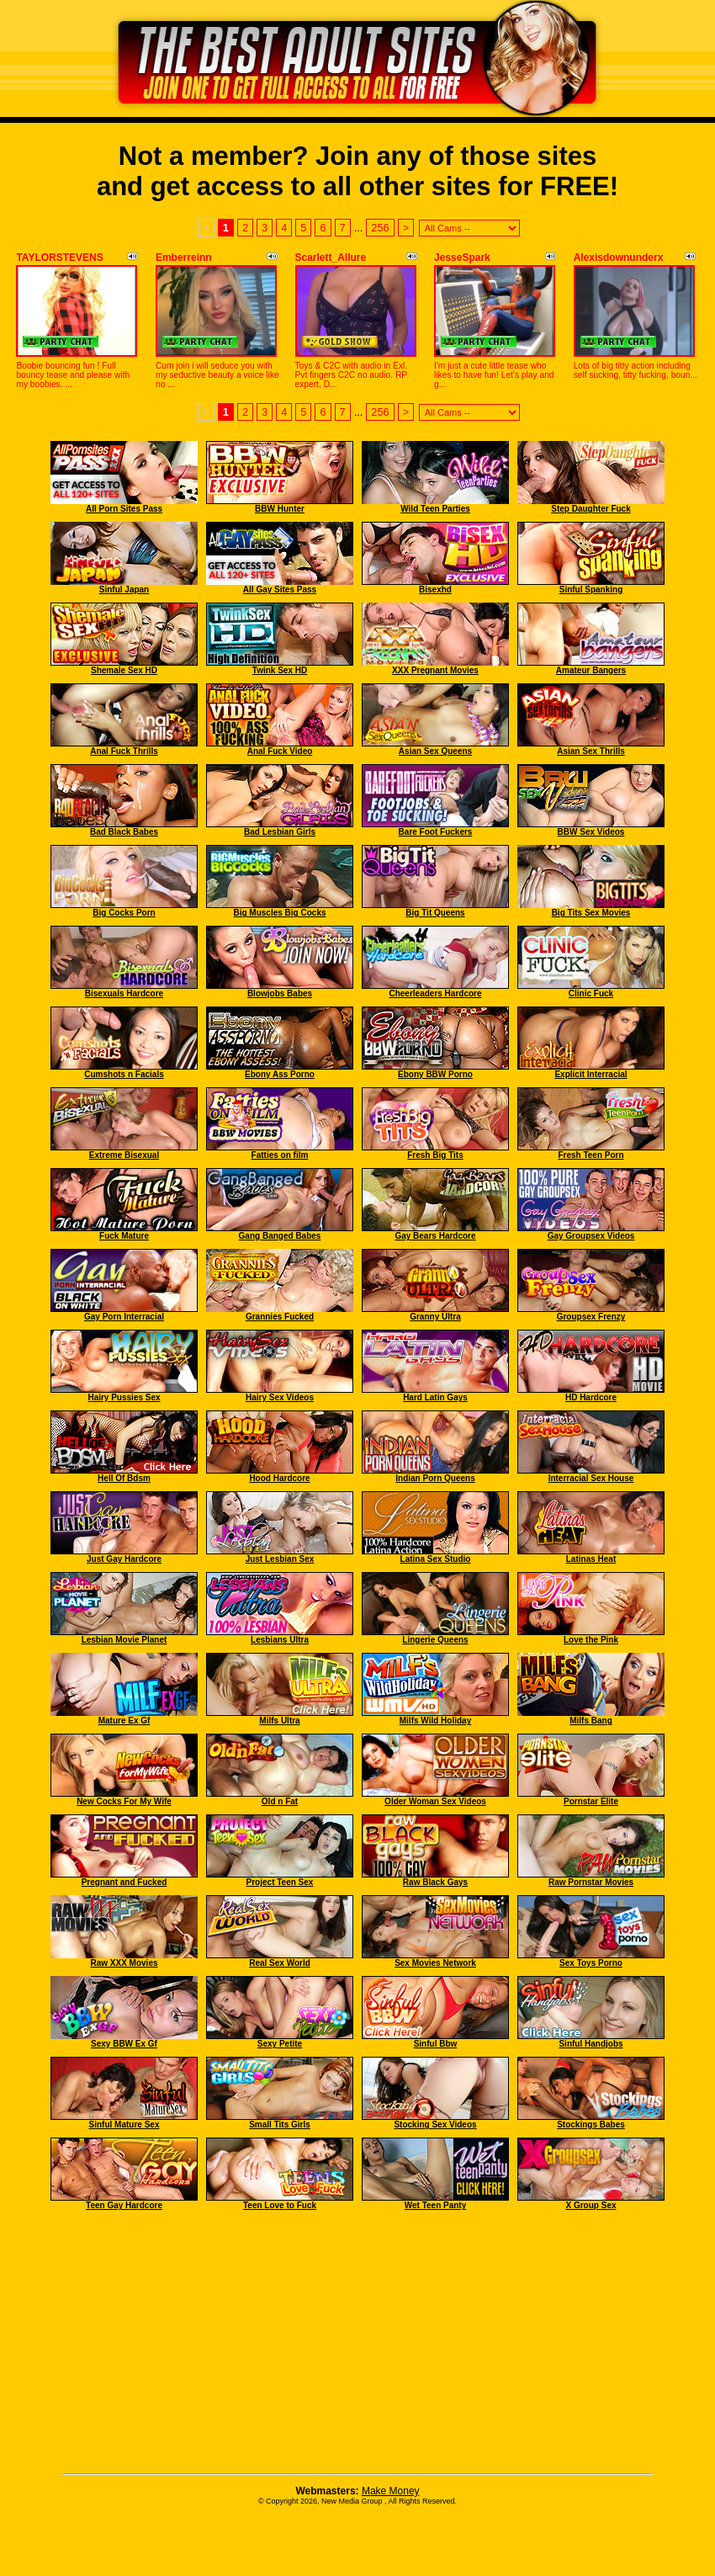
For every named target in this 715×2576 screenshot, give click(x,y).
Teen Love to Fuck (279, 2205)
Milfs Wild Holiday (435, 1720)
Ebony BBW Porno (435, 1074)
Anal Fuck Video (280, 751)
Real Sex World (279, 1963)
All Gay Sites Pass (279, 589)
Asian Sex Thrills (591, 751)
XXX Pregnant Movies (435, 670)
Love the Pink (591, 1639)
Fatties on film (280, 1155)
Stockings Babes (591, 2124)
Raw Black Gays (435, 1882)
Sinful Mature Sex (124, 2124)
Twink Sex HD (279, 670)
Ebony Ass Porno (280, 1074)
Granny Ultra (435, 1316)
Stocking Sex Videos (435, 2124)
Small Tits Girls (279, 2124)
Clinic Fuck (591, 993)
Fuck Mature (124, 1235)
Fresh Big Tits (435, 1155)
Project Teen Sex (280, 1882)
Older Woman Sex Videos (435, 1801)
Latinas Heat (591, 1559)
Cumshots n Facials (123, 1074)
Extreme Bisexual (124, 1155)
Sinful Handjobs (590, 2043)
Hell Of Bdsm (124, 1478)
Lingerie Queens (435, 1639)
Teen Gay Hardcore (124, 2205)
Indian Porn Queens (434, 1478)
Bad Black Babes (124, 832)
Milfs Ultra (279, 1720)
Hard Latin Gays (435, 1397)
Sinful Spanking (591, 589)
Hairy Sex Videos (280, 1397)
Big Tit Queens (434, 912)
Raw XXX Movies (123, 1963)
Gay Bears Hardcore (435, 1235)
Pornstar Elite (591, 1801)
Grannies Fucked (280, 1316)
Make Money (391, 2491)
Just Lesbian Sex (280, 1559)
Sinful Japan (124, 589)
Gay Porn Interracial (124, 1316)
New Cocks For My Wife (124, 1801)
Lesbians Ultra (280, 1639)
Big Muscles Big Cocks (279, 912)
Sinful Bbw (436, 2043)
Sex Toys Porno (590, 1963)
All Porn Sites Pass (124, 508)
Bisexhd (435, 589)
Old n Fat (280, 1801)
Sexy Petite (279, 2043)
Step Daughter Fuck (590, 508)
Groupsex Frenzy (591, 1316)
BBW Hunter (280, 508)
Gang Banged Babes (280, 1235)
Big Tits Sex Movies (591, 912)
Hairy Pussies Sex (123, 1397)
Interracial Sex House (591, 1478)
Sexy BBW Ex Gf (124, 2043)
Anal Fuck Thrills (124, 751)
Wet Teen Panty (436, 2205)
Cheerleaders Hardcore (435, 993)
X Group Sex (590, 2205)
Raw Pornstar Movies (590, 1882)
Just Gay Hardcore (124, 1559)
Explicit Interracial (590, 1074)
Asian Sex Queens (435, 751)
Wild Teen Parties (435, 508)
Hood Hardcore (279, 1478)
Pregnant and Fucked (124, 1882)
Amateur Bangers (591, 670)
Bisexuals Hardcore (124, 993)
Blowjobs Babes (279, 993)
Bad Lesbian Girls (279, 832)
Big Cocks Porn (124, 912)
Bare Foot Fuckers (436, 832)
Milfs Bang (590, 1720)
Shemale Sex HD (124, 670)
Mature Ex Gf (124, 1720)
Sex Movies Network (435, 1963)
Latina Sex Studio (435, 1559)
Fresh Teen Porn (590, 1155)
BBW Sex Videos (591, 832)
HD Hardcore (591, 1397)
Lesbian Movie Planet (124, 1639)
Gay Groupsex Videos (591, 1235)
